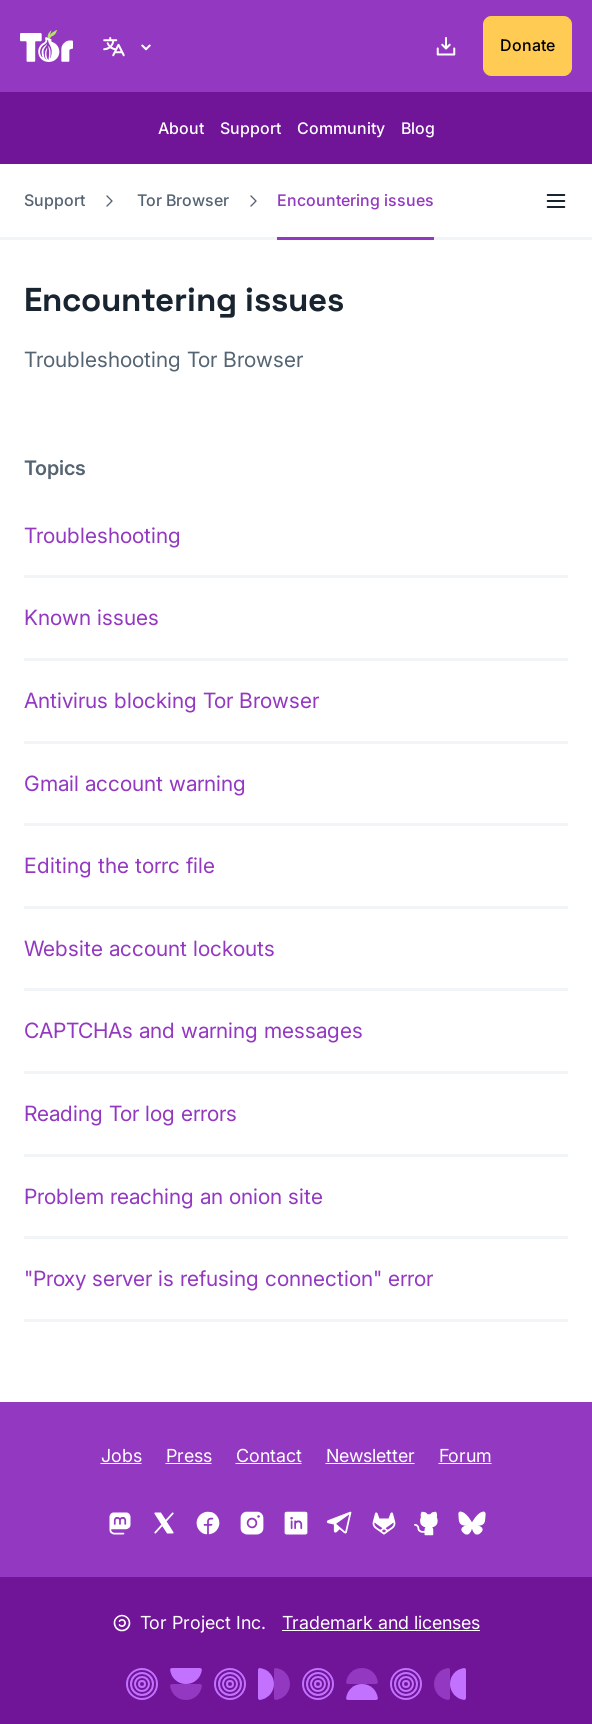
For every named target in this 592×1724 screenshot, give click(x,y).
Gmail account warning (135, 783)
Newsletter (370, 1455)
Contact (269, 1455)
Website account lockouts (149, 948)
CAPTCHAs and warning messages (193, 1030)
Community (341, 128)
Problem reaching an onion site (173, 1196)
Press (189, 1455)
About (181, 128)
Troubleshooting (102, 535)
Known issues (91, 617)
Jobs (121, 1455)
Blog (418, 128)
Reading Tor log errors (130, 1113)
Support (250, 128)
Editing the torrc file (119, 865)
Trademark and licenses (381, 1622)
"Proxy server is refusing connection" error (228, 1278)
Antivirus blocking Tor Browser (171, 700)
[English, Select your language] (130, 46)
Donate (527, 45)
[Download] (442, 46)
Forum (465, 1455)
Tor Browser (183, 200)
